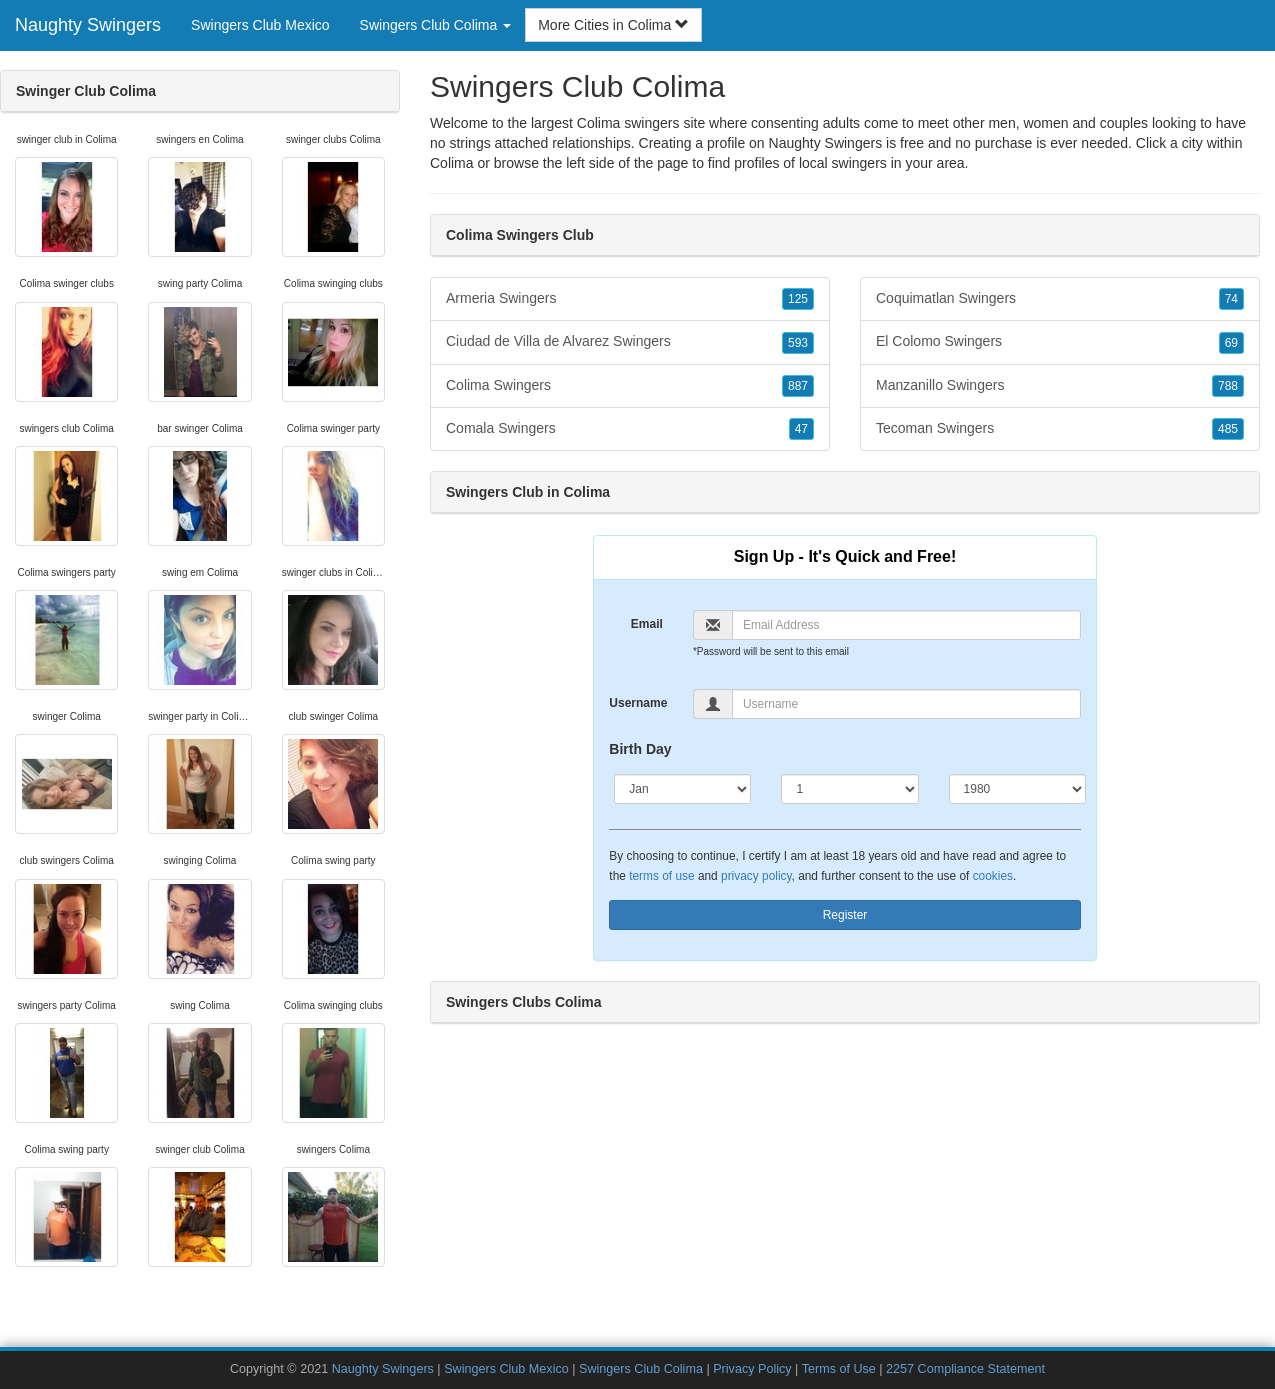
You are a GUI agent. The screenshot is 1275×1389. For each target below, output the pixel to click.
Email (647, 624)
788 (1228, 386)
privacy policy (756, 876)
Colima (452, 163)
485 (1228, 429)
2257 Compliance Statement (965, 1369)
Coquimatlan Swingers (1060, 299)
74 (1231, 299)
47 (801, 429)
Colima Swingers (630, 386)
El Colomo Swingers (1060, 342)
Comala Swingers (630, 429)
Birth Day (640, 749)
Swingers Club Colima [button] (436, 25)
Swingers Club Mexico (260, 25)
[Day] (849, 789)
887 (798, 386)
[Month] (682, 789)
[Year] (1017, 789)
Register (845, 915)
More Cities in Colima (613, 25)
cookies (993, 876)
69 (1231, 343)
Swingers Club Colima (641, 1369)
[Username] (906, 704)
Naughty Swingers (88, 25)
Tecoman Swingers (1060, 429)
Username (638, 703)
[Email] (906, 625)
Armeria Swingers (630, 299)
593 (798, 343)
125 (798, 299)
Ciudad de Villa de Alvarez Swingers (630, 342)
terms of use (661, 876)
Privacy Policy (752, 1369)
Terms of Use (839, 1369)
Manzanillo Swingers (1060, 386)
